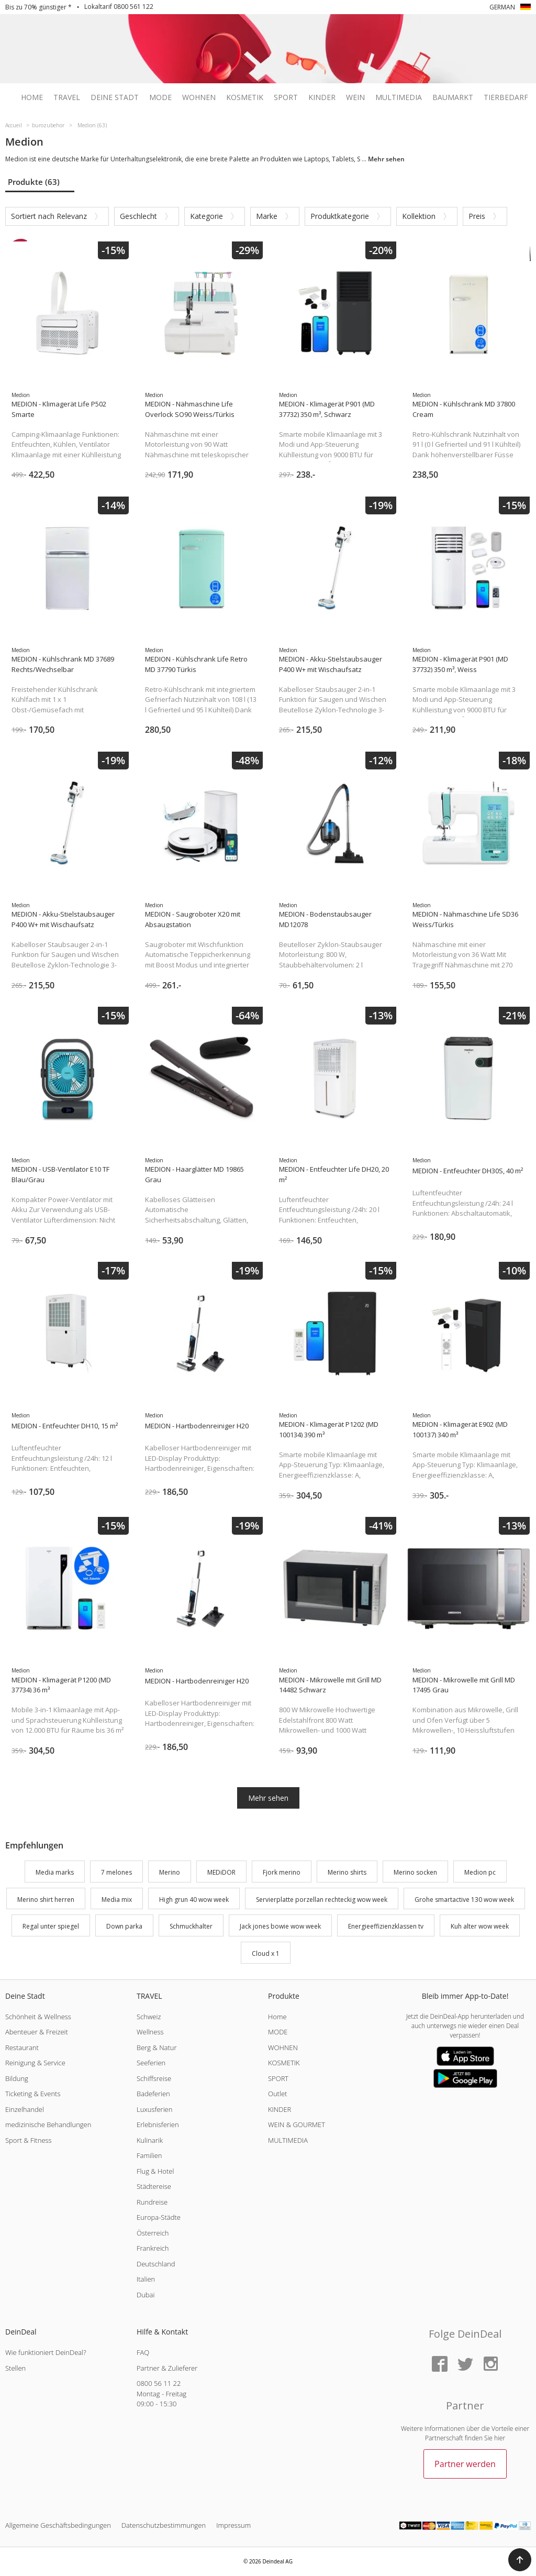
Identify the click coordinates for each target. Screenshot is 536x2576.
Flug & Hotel (155, 2171)
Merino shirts (347, 1872)
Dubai (145, 2294)
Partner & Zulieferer (167, 2368)
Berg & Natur (156, 2047)
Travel (66, 97)
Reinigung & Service (35, 2062)
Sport (286, 97)
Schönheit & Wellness (38, 2016)
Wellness (150, 2031)
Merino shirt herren (45, 1899)
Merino (169, 1872)
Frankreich (153, 2248)
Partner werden (465, 2464)
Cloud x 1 (266, 1953)
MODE (278, 2031)
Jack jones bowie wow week (280, 1926)
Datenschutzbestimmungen (163, 2525)
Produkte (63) (34, 182)
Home (32, 97)
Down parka (124, 1926)
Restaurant (22, 2047)
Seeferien (151, 2062)
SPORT (278, 2078)
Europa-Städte (159, 2217)
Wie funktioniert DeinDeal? (45, 2352)
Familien (149, 2155)
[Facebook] (440, 2364)
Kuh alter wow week (480, 1926)
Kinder (322, 97)
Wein (355, 97)
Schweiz (149, 2016)
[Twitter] (465, 2364)
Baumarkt (452, 97)
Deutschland (156, 2264)
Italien (146, 2279)
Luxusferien (154, 2109)
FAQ (143, 2352)
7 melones (116, 1872)
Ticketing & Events (32, 2093)
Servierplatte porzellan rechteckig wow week (321, 1899)
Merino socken (415, 1872)
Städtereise (154, 2186)
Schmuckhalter (191, 1926)
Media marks (55, 1872)
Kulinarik (150, 2140)
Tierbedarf (506, 97)
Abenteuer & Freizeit (36, 2031)
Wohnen (199, 97)
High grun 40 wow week (194, 1899)
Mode (160, 97)
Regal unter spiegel (51, 1926)
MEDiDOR (221, 1872)
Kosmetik (244, 97)
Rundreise (152, 2202)
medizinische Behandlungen (48, 2124)
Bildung (16, 2078)
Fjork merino (281, 1872)
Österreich (153, 2233)
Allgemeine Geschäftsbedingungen (58, 2525)
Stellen (15, 2368)
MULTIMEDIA (288, 2140)
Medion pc (480, 1872)
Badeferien (153, 2093)
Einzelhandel (24, 2109)
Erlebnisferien (158, 2124)
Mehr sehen (268, 1798)
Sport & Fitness (28, 2140)
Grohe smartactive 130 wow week (464, 1899)
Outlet (277, 2093)
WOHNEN (283, 2047)
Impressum (233, 2525)
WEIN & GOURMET (296, 2124)
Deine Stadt (115, 97)
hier (499, 2438)
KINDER (279, 2109)
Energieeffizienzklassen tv (385, 1926)
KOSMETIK (284, 2062)
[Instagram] (490, 2364)
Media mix (117, 1899)
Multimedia (398, 97)
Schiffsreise (154, 2078)
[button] (519, 2559)
